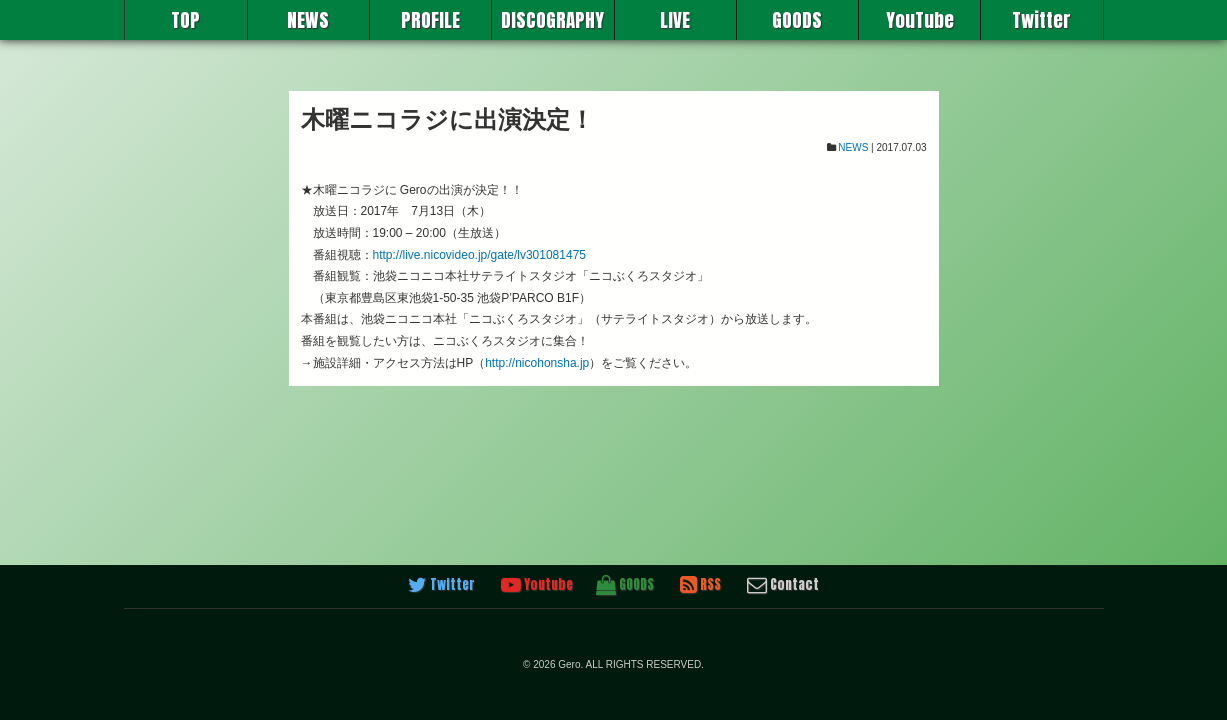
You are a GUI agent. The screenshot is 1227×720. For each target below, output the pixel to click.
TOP (185, 20)
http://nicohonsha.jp (537, 363)
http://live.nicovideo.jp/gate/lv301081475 (480, 255)
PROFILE (430, 20)
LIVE (675, 20)
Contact (783, 585)
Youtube (537, 585)
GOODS (797, 20)
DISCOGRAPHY (552, 20)
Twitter (1041, 20)
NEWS (308, 20)
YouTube (920, 20)
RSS (700, 585)
